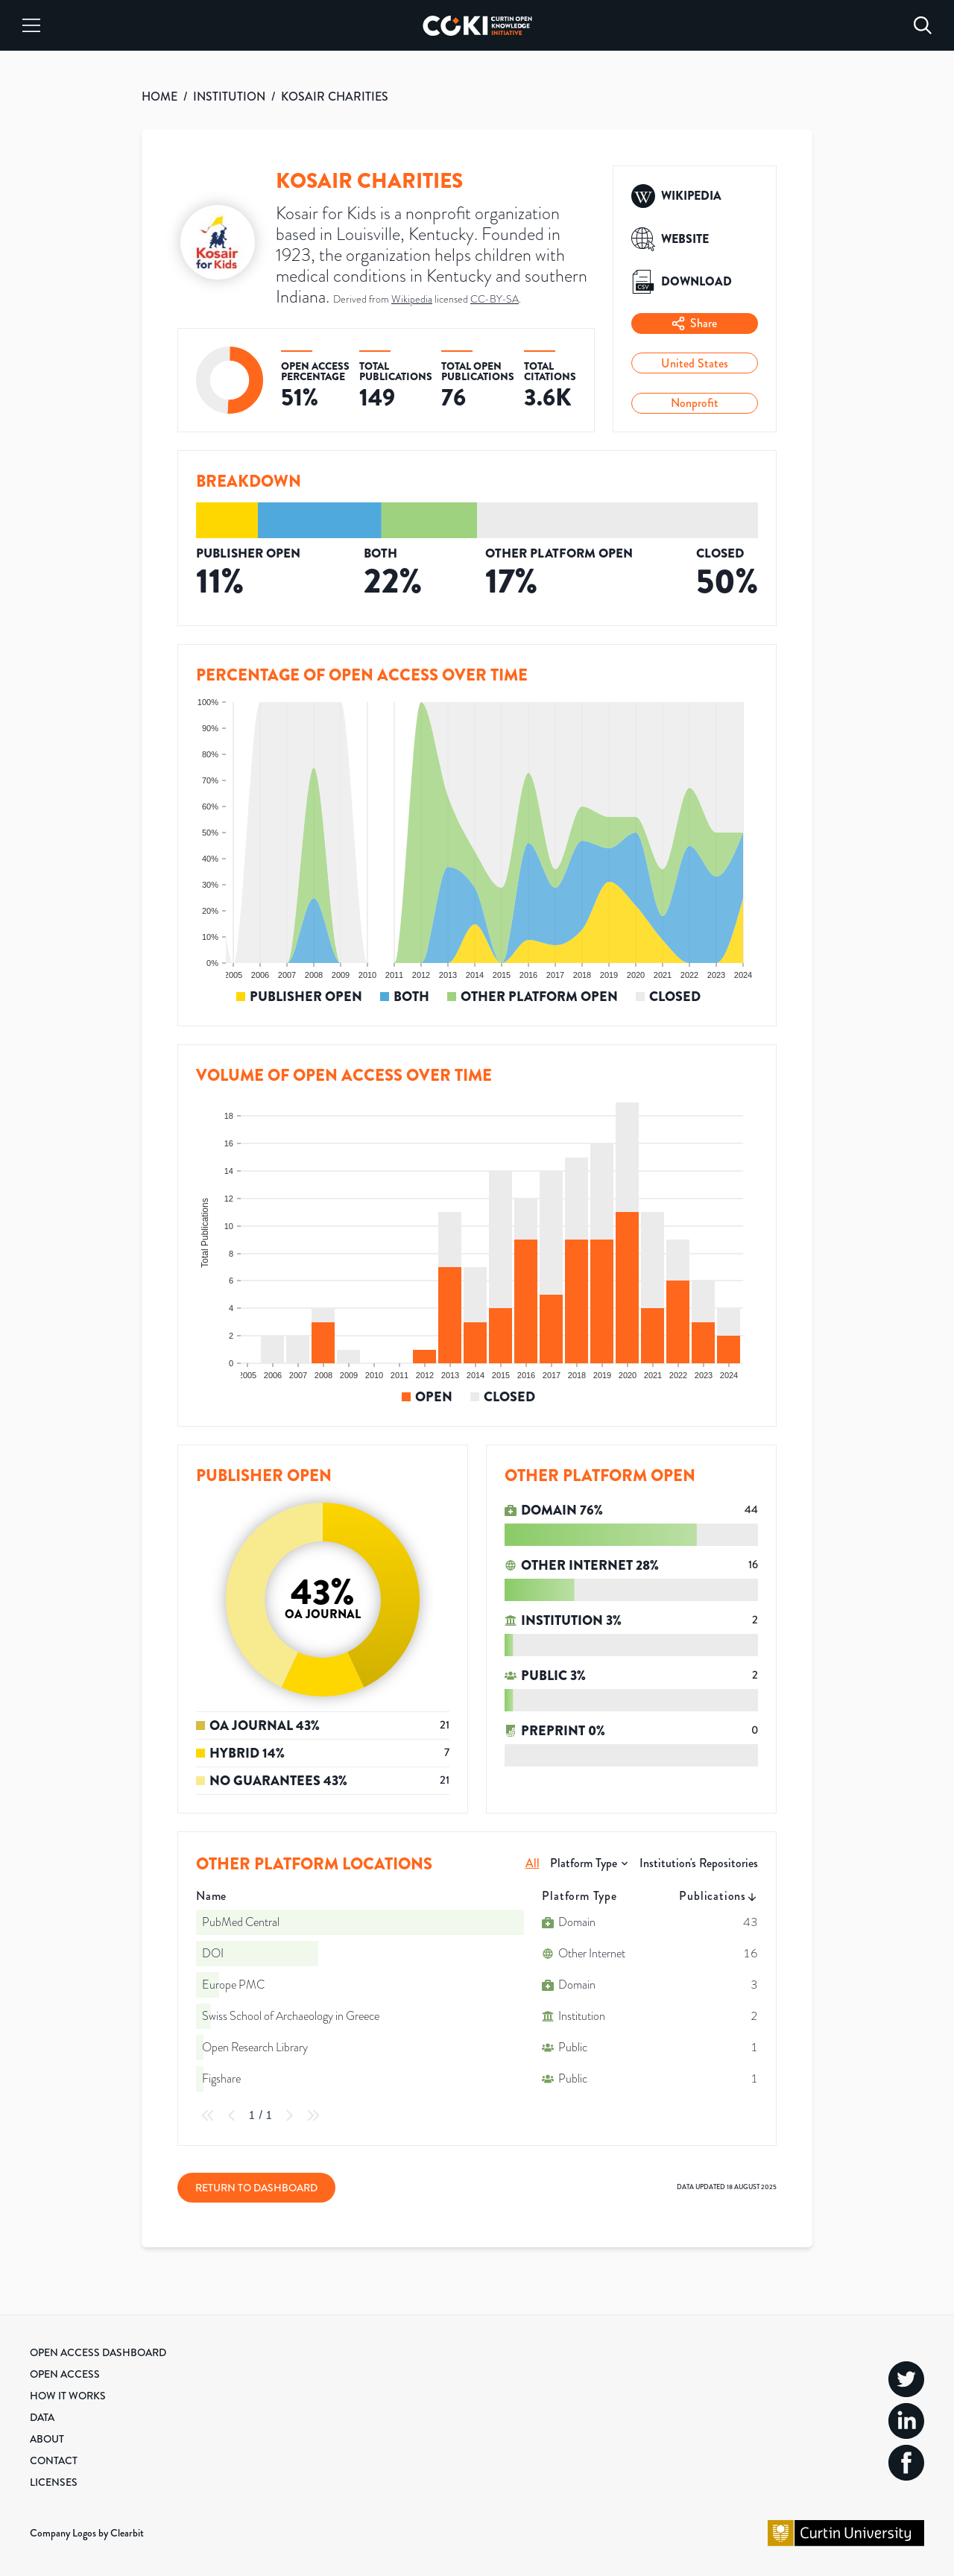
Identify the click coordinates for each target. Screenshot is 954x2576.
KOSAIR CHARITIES (334, 96)
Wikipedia (411, 298)
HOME (159, 96)
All (532, 1863)
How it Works (68, 2395)
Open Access (65, 2374)
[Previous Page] (232, 2115)
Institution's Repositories (698, 1863)
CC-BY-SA (494, 298)
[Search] (923, 25)
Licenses (54, 2482)
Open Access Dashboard (98, 2352)
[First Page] (208, 2115)
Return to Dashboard (256, 2187)
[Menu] (31, 25)
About (47, 2438)
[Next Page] (289, 2115)
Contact (54, 2460)
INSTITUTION (229, 96)
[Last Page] (313, 2115)
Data (42, 2417)
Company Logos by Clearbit (87, 2532)
